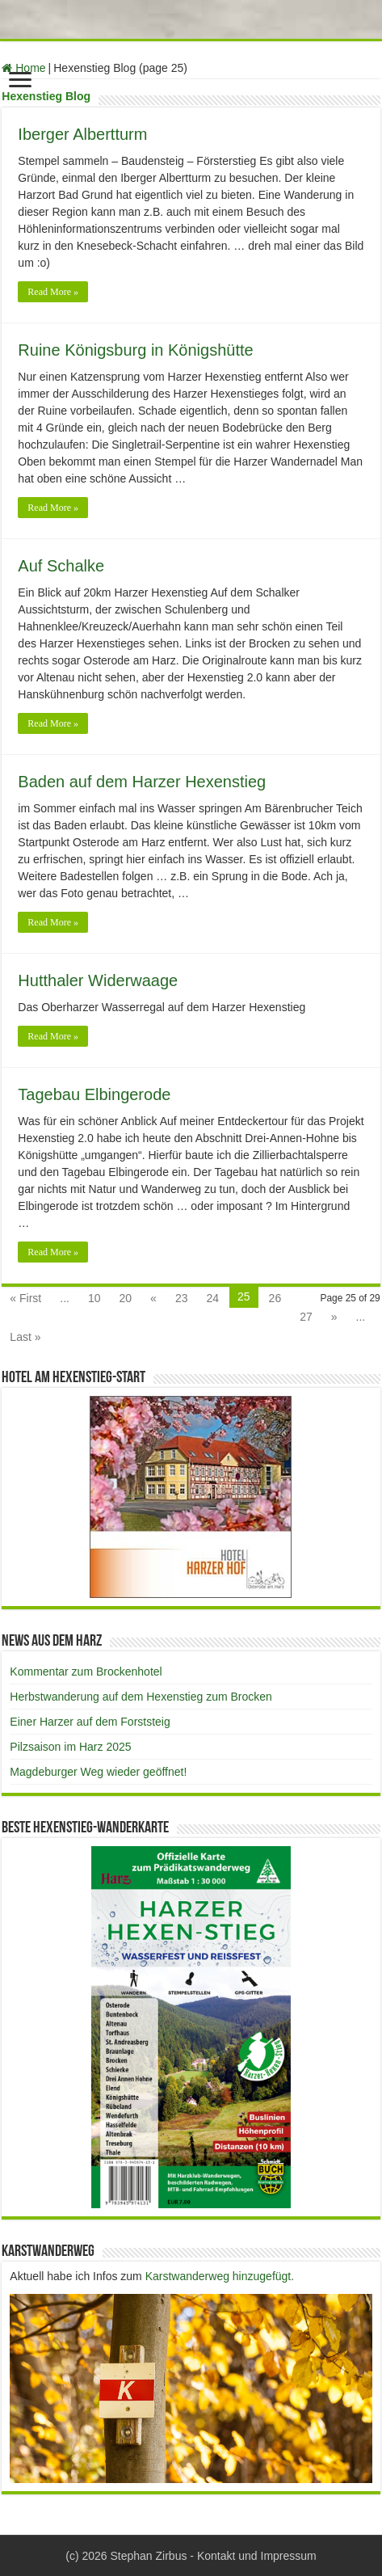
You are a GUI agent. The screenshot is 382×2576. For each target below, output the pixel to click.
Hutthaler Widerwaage (98, 980)
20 (126, 1298)
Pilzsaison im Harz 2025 (70, 1746)
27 (306, 1316)
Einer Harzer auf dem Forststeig (90, 1721)
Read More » (52, 291)
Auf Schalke (61, 566)
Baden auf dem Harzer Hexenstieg (142, 782)
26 (275, 1298)
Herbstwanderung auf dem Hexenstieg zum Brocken (141, 1696)
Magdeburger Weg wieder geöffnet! (98, 1771)
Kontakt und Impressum (257, 2555)
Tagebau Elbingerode (94, 1094)
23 (181, 1298)
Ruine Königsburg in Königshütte (135, 350)
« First (25, 1298)
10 (94, 1298)
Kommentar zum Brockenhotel (86, 1671)
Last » (25, 1336)
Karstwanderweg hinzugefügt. (219, 2276)
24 (212, 1298)
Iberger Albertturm (82, 134)
